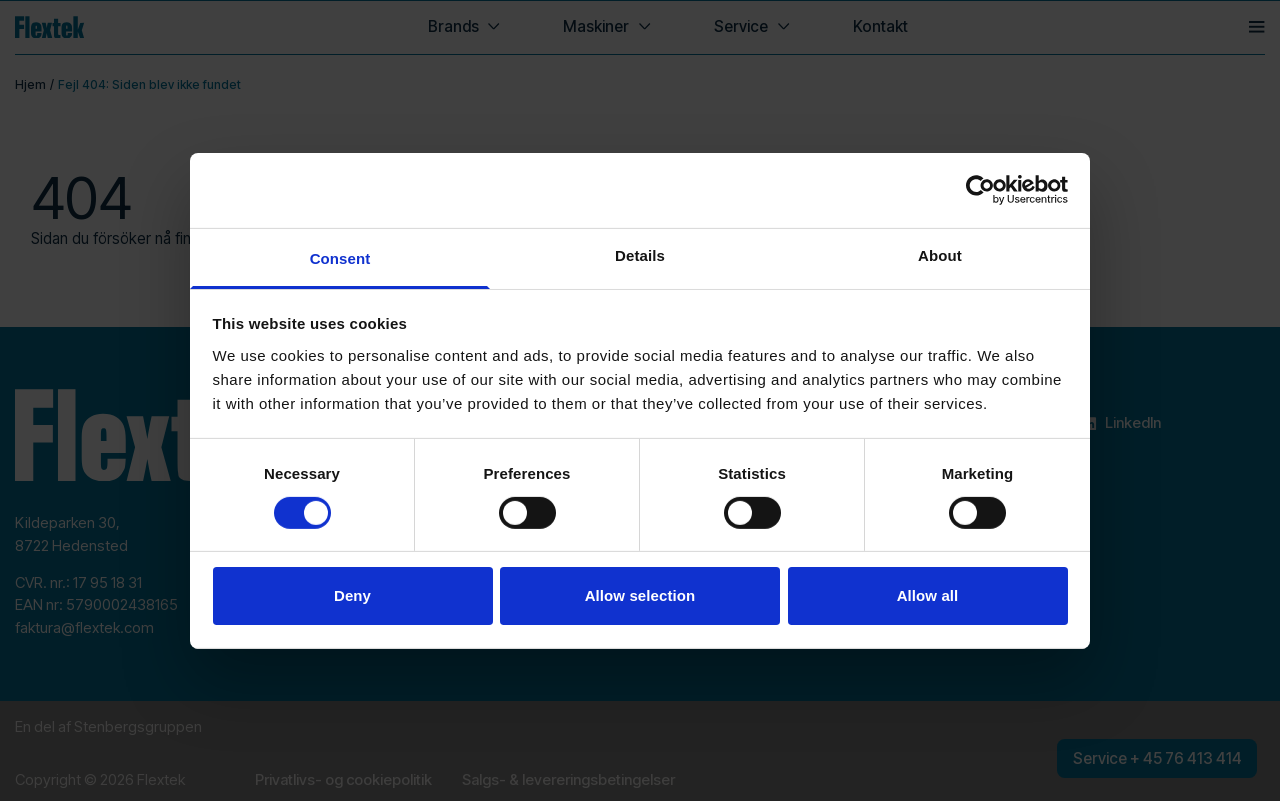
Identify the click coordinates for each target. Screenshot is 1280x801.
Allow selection (640, 595)
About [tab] (940, 254)
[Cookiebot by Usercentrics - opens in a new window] (980, 190)
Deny (352, 595)
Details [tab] (640, 254)
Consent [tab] (340, 257)
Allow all (928, 595)
